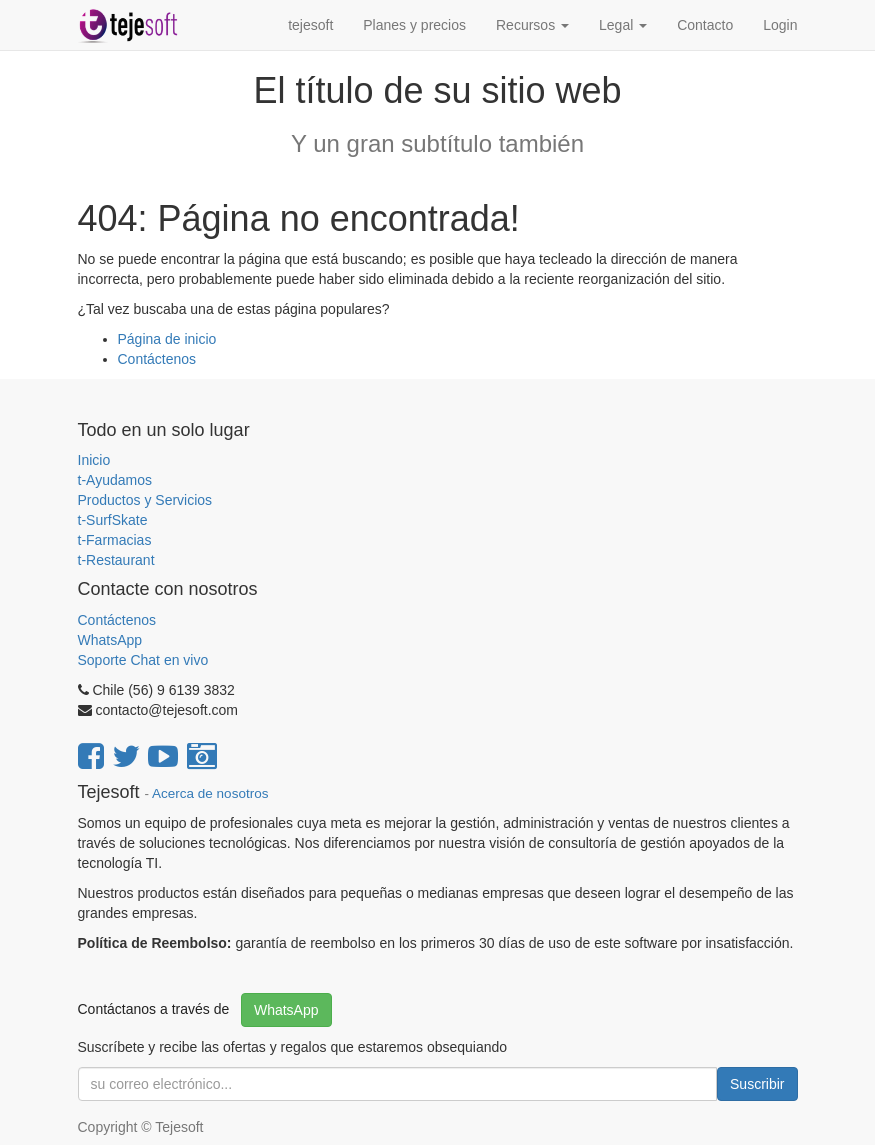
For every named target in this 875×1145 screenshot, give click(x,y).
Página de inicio (167, 339)
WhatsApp (112, 640)
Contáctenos (157, 359)
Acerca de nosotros (210, 793)
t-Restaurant (116, 560)
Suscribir (757, 1084)
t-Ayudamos (115, 480)
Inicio (94, 460)
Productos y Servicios (145, 500)
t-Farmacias (115, 540)
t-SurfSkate (113, 520)
